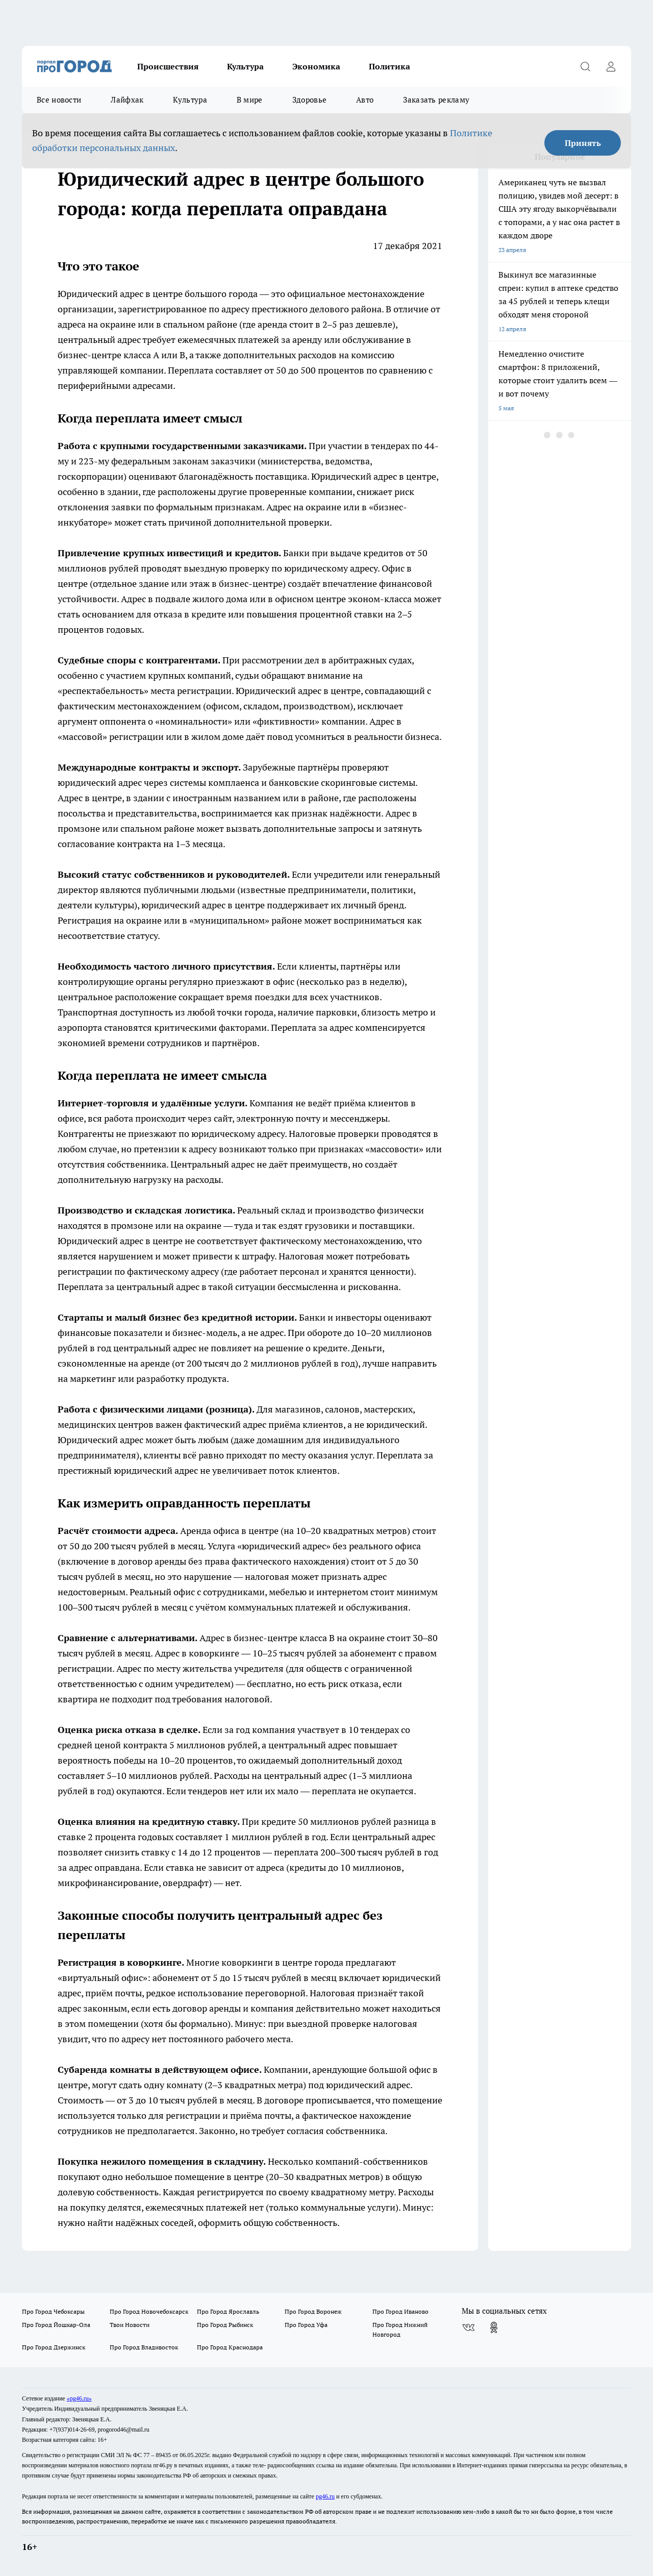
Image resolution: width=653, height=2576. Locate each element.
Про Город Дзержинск (53, 2347)
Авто (364, 100)
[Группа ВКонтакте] (468, 2327)
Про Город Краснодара (230, 2347)
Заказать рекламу (436, 100)
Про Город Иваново (400, 2311)
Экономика (316, 66)
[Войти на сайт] (610, 66)
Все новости (59, 100)
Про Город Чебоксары (53, 2311)
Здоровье (309, 100)
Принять (583, 143)
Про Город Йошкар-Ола (56, 2325)
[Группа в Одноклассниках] (494, 2327)
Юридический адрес (100, 294)
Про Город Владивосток (144, 2347)
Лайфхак (127, 100)
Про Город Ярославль (228, 2311)
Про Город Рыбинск (225, 2325)
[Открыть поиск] (585, 66)
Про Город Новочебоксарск (149, 2311)
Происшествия (167, 66)
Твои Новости (129, 2325)
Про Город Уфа (306, 2325)
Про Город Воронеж (313, 2311)
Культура (245, 66)
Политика (389, 66)
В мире (250, 100)
